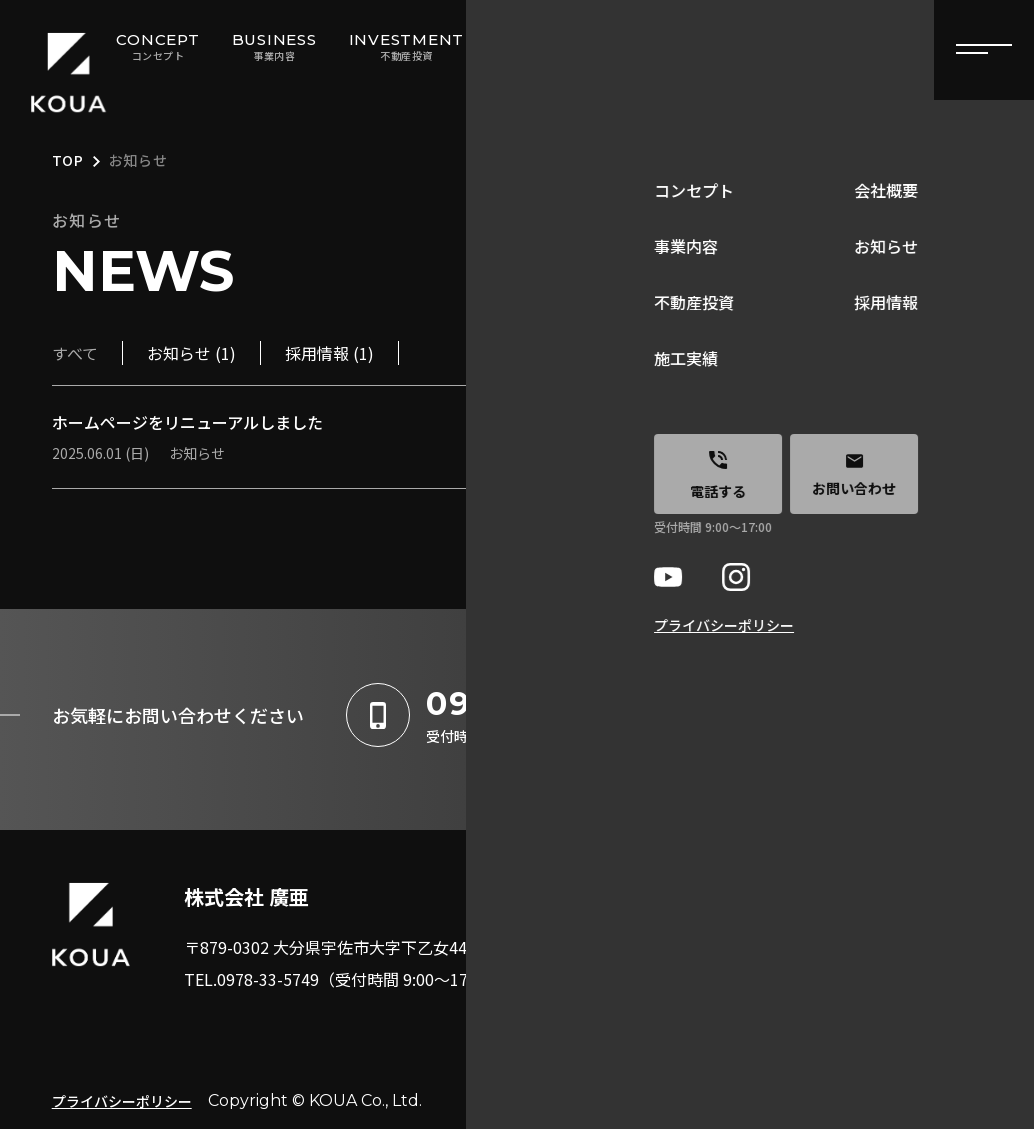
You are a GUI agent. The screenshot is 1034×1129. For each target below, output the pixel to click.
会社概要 (840, 890)
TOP (68, 161)
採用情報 (840, 986)
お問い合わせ (856, 1034)
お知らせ (840, 938)
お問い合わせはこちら (857, 715)
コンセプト (680, 890)
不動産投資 (680, 986)
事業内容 (672, 938)
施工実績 (672, 1034)
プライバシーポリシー (122, 1101)
